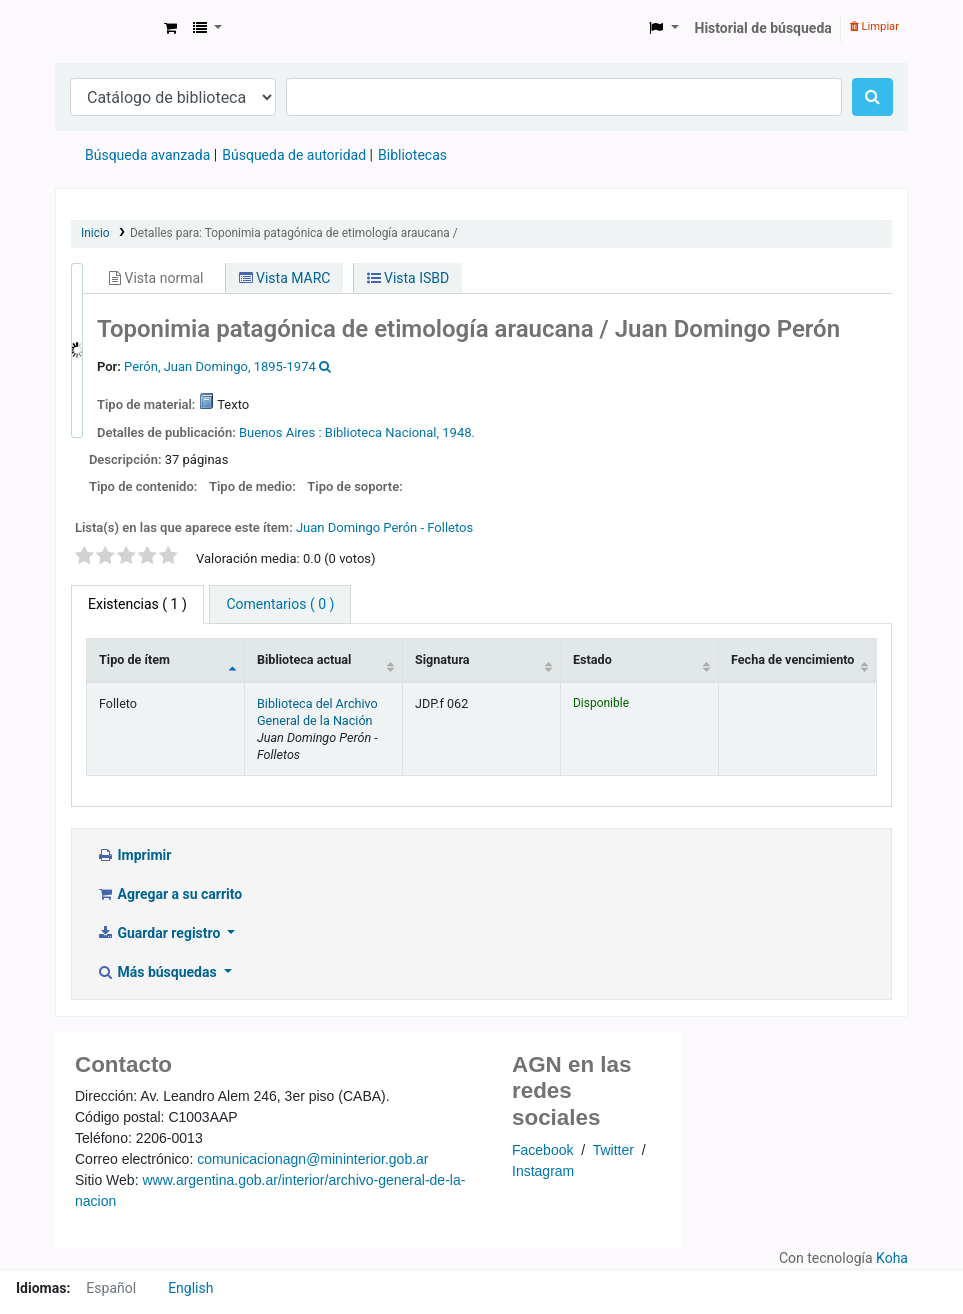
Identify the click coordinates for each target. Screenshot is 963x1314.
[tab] (280, 604)
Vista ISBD (408, 278)
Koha (892, 1258)
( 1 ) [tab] (137, 604)
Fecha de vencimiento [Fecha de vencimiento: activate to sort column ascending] (792, 659)
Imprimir (133, 855)
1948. (458, 432)
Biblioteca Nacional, (382, 432)
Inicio (95, 233)
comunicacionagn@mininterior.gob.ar (312, 1159)
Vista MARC (285, 278)
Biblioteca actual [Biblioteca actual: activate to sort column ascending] (304, 659)
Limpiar (874, 26)
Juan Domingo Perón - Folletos (384, 527)
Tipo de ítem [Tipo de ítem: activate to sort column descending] (134, 659)
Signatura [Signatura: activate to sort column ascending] (442, 659)
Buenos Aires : (280, 432)
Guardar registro (160, 933)
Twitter (613, 1150)
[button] (170, 28)
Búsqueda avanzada (147, 155)
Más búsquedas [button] (158, 972)
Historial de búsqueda (763, 28)
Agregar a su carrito (169, 894)
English (190, 1288)
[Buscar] (872, 97)
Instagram (543, 1171)
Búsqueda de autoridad (294, 155)
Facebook (542, 1150)
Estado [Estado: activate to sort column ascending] (592, 659)
